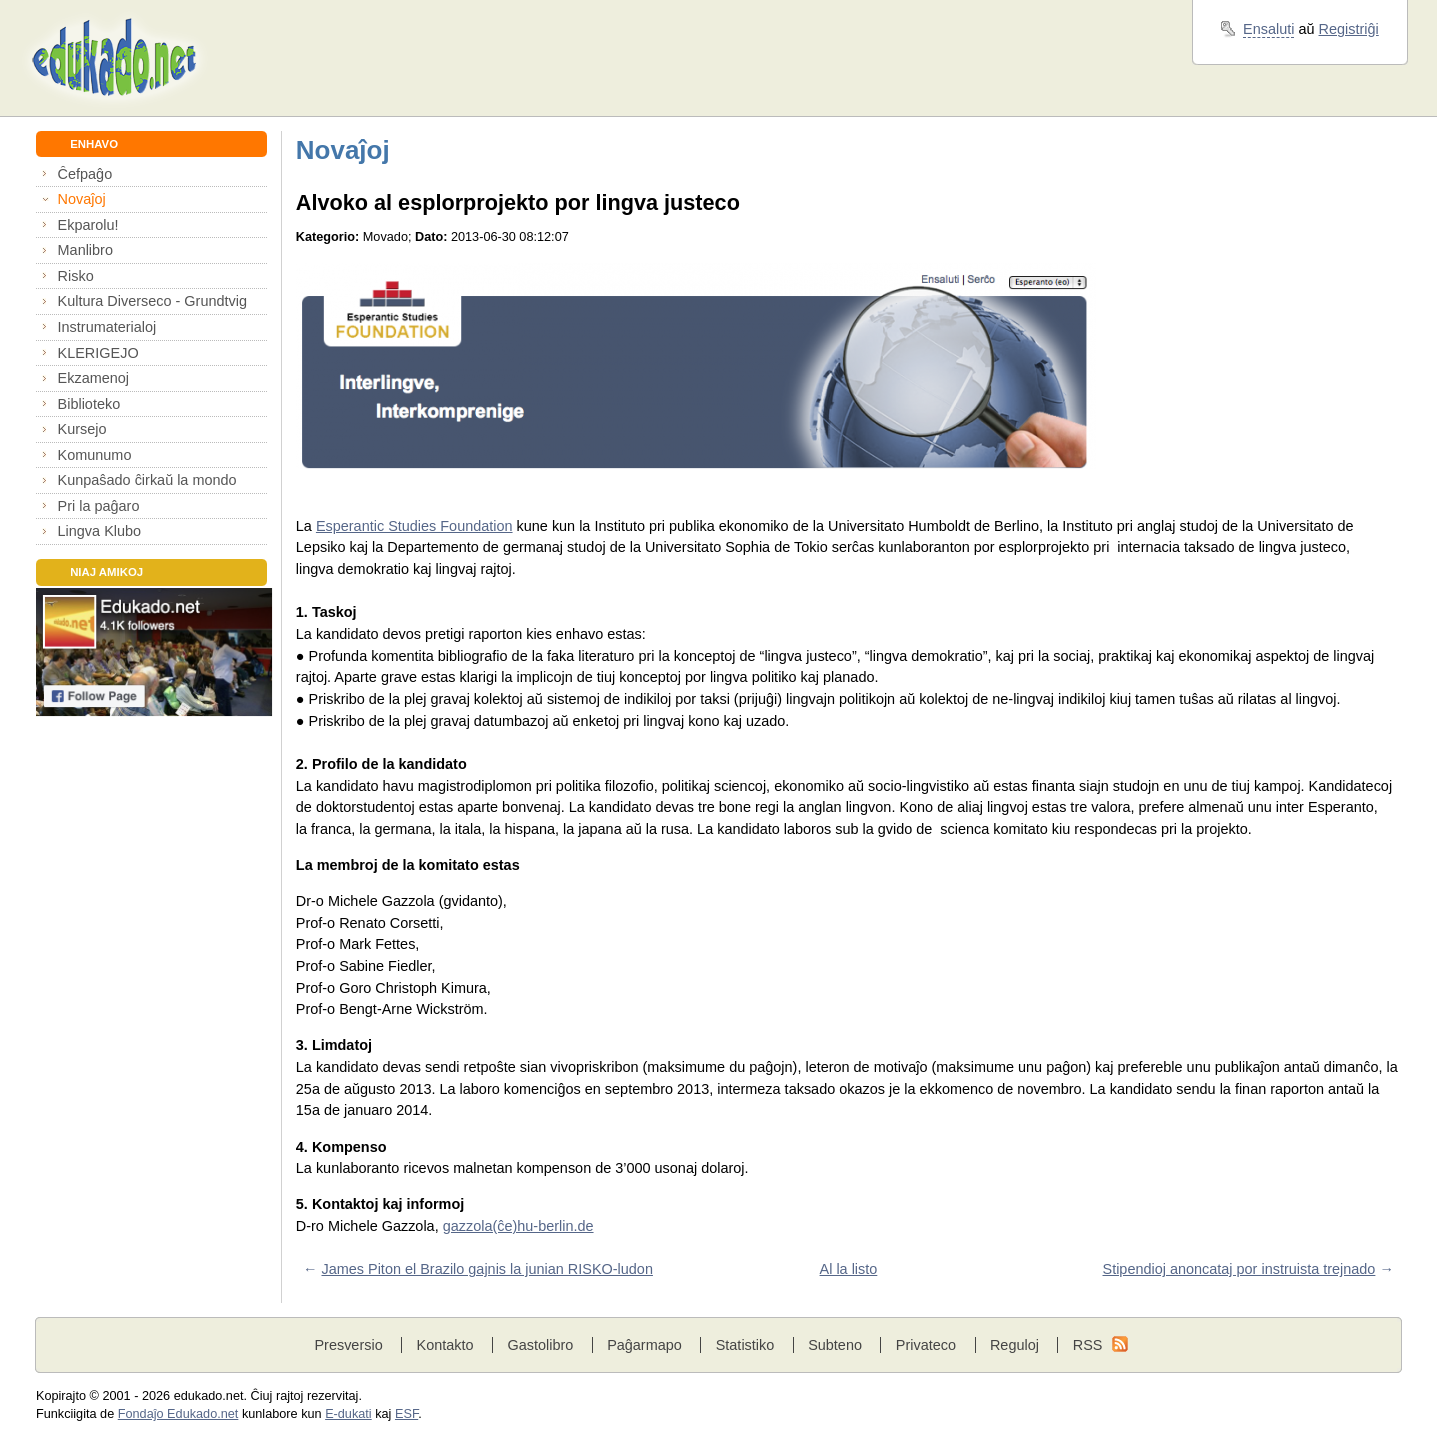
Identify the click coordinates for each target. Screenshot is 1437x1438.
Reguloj (1014, 1345)
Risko (76, 276)
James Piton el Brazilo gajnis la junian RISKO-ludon (487, 1269)
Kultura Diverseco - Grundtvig (152, 301)
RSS (1088, 1345)
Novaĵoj (82, 199)
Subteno (835, 1345)
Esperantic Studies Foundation (414, 526)
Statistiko (745, 1345)
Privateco (926, 1345)
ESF (406, 1414)
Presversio (348, 1345)
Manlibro (85, 250)
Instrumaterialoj (107, 327)
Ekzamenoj (93, 378)
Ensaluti (1268, 29)
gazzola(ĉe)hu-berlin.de (518, 1226)
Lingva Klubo (99, 531)
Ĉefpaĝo (85, 174)
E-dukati (348, 1414)
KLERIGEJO (98, 353)
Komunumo (95, 455)
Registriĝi (1349, 29)
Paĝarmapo (644, 1345)
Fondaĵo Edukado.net (178, 1414)
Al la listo (849, 1269)
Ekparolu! (88, 225)
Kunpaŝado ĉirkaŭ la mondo (147, 480)
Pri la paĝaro (99, 506)
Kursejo (82, 429)
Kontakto (445, 1345)
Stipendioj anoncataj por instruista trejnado (1239, 1269)
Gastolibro (540, 1345)
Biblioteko (89, 404)
